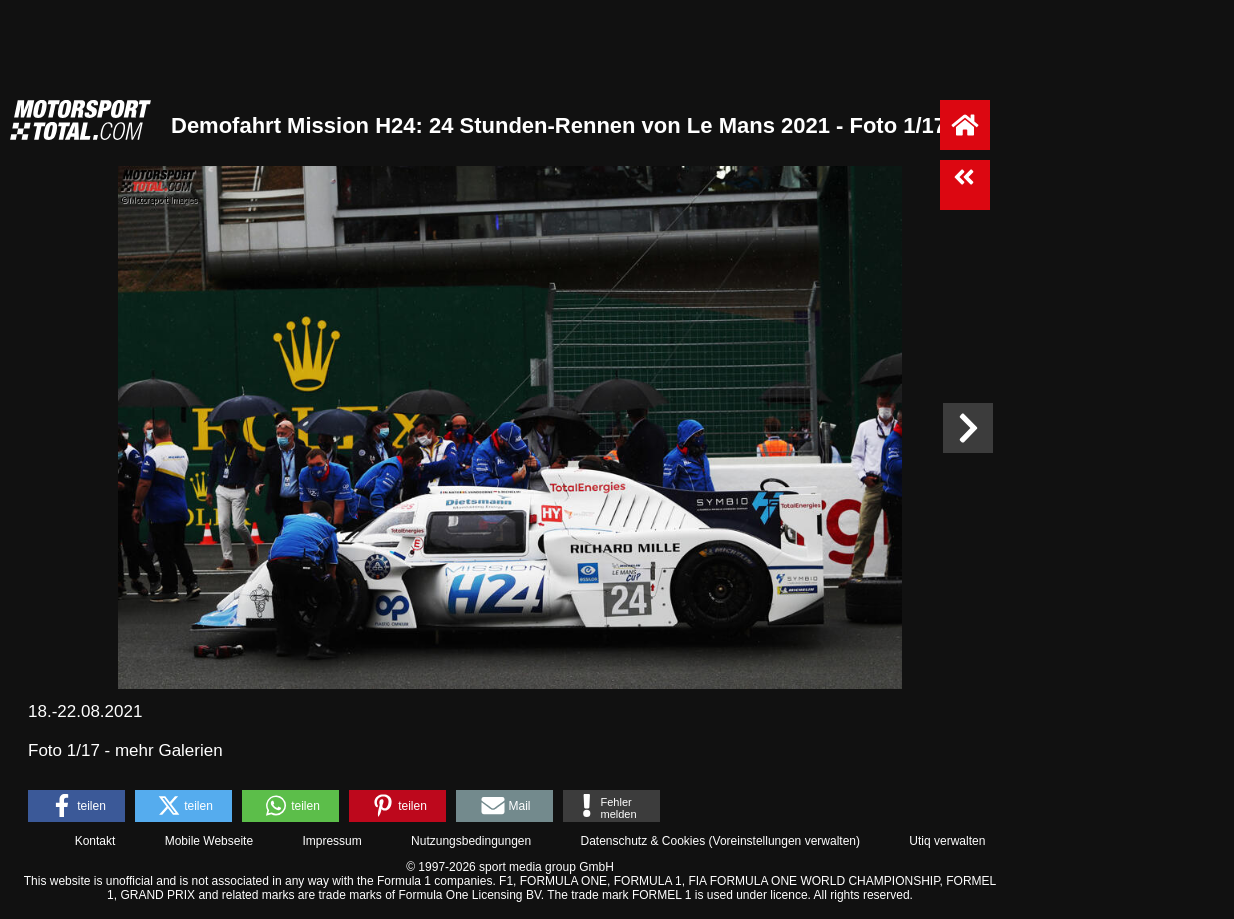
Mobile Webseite (209, 841)
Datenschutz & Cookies (642, 841)
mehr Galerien (169, 750)
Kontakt (95, 841)
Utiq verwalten (947, 841)
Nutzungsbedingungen (471, 841)
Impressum (331, 841)
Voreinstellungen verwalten (784, 841)
